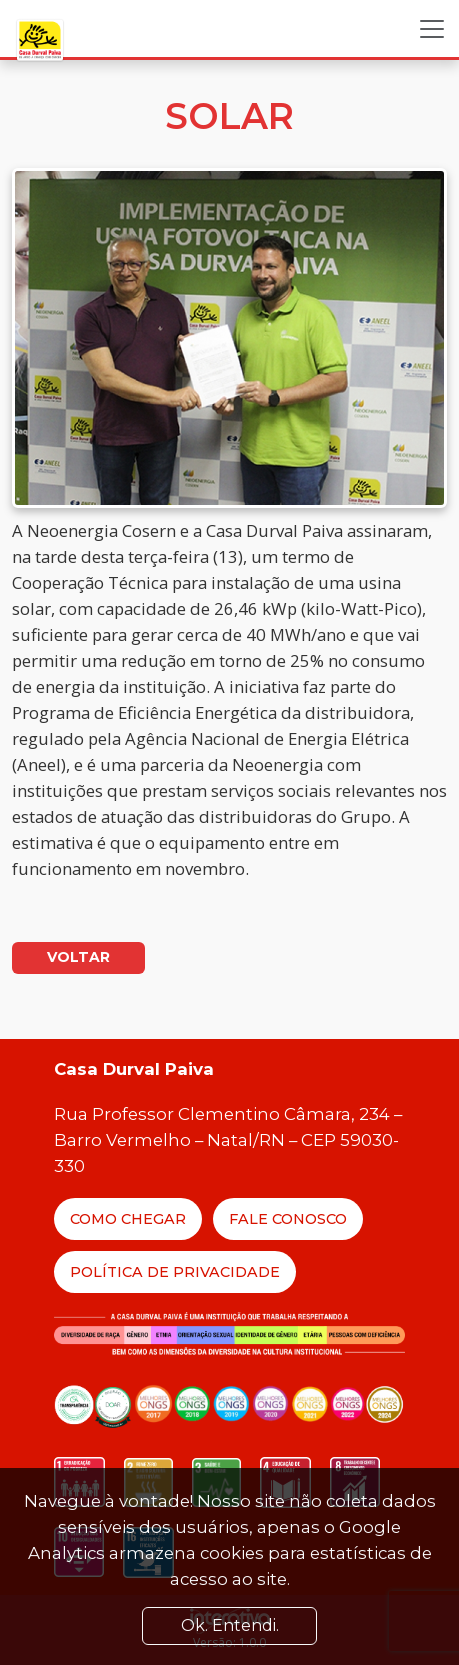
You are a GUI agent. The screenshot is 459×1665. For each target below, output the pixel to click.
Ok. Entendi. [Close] (230, 1625)
